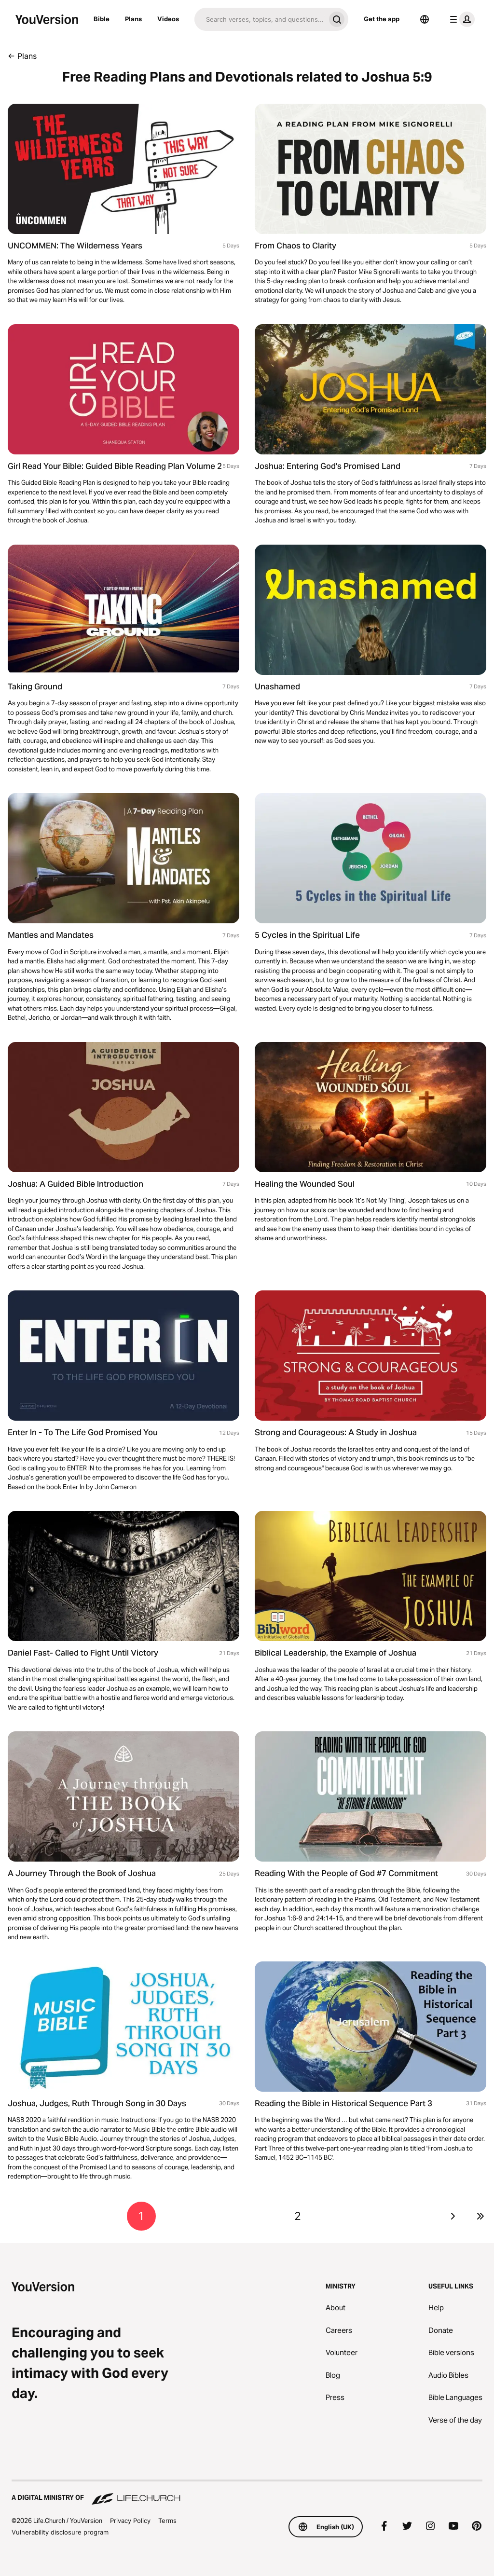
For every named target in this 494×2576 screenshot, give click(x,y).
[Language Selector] (424, 19)
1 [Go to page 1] (141, 2216)
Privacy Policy (130, 2520)
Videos (168, 19)
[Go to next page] (453, 2216)
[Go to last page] (480, 2216)
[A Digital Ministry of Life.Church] (247, 2493)
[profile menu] (460, 19)
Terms (167, 2520)
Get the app (381, 19)
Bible (102, 19)
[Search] (259, 19)
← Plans (22, 56)
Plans (133, 19)
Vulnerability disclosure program (60, 2532)
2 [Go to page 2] (297, 2216)
